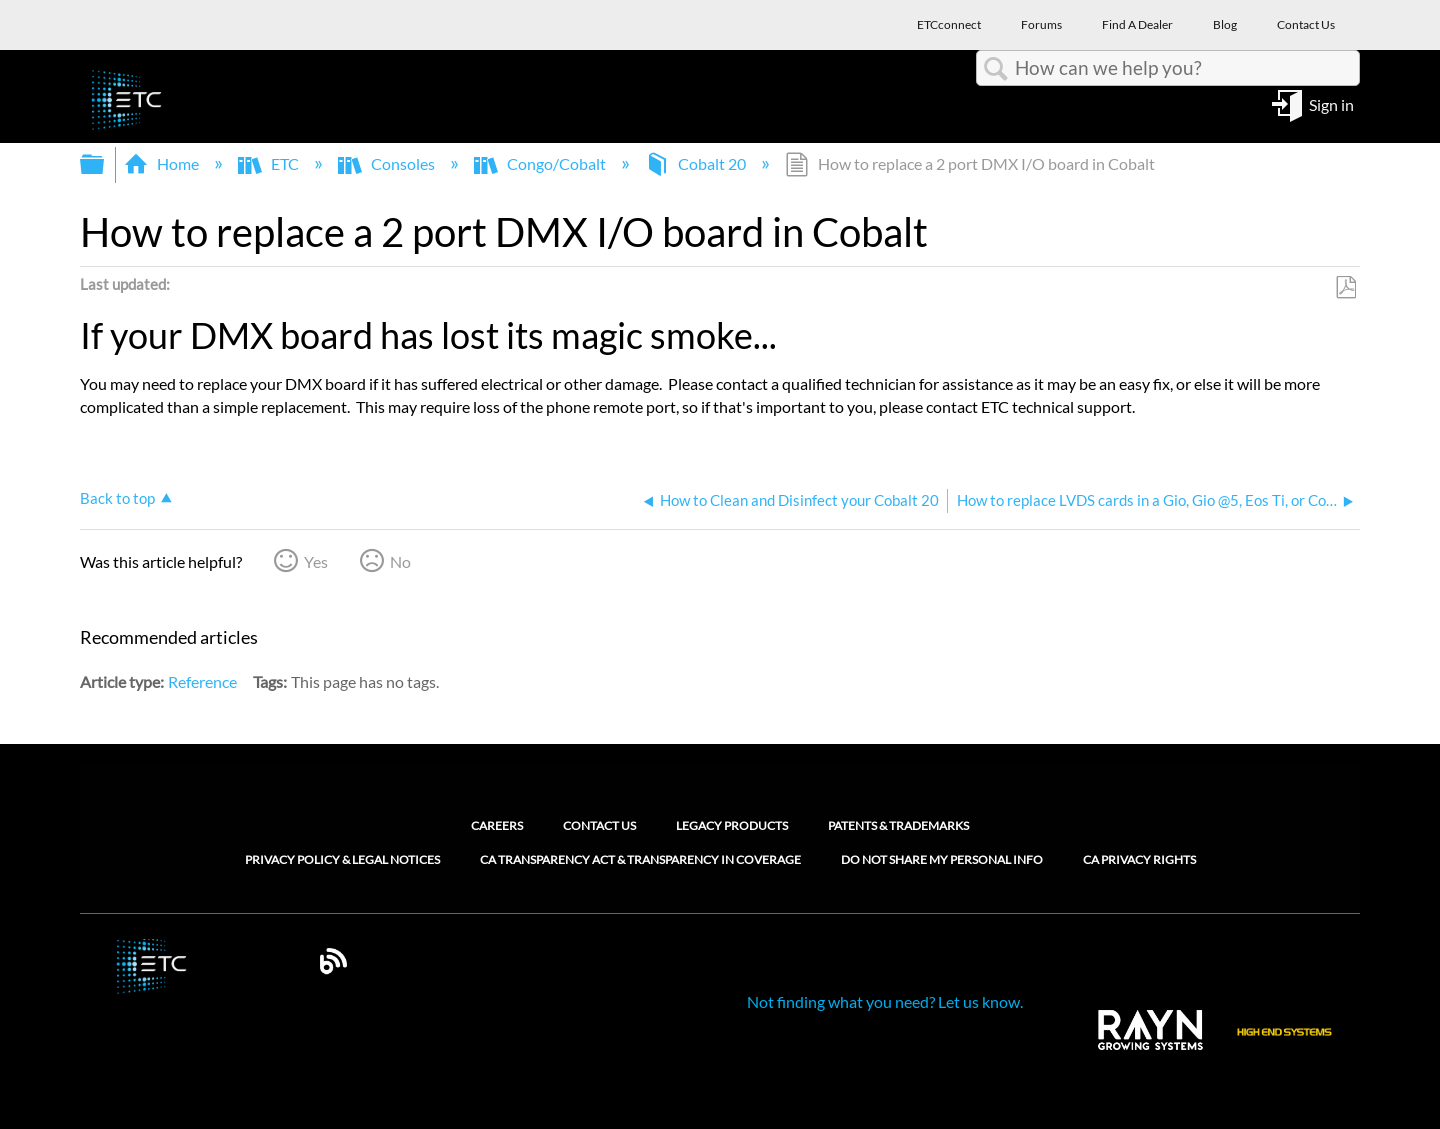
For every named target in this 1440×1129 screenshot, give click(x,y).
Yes (316, 561)
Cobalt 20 (697, 163)
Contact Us (599, 825)
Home (163, 163)
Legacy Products (732, 825)
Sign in (1331, 103)
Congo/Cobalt (541, 163)
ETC (270, 163)
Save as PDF (1345, 288)
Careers (497, 825)
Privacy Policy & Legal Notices (342, 860)
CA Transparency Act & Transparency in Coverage (640, 860)
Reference (202, 681)
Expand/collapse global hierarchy (105, 164)
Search (996, 69)
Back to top (117, 498)
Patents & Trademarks (898, 825)
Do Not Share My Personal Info (942, 860)
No (400, 561)
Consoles (388, 163)
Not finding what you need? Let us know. (885, 1001)
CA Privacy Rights (1139, 860)
